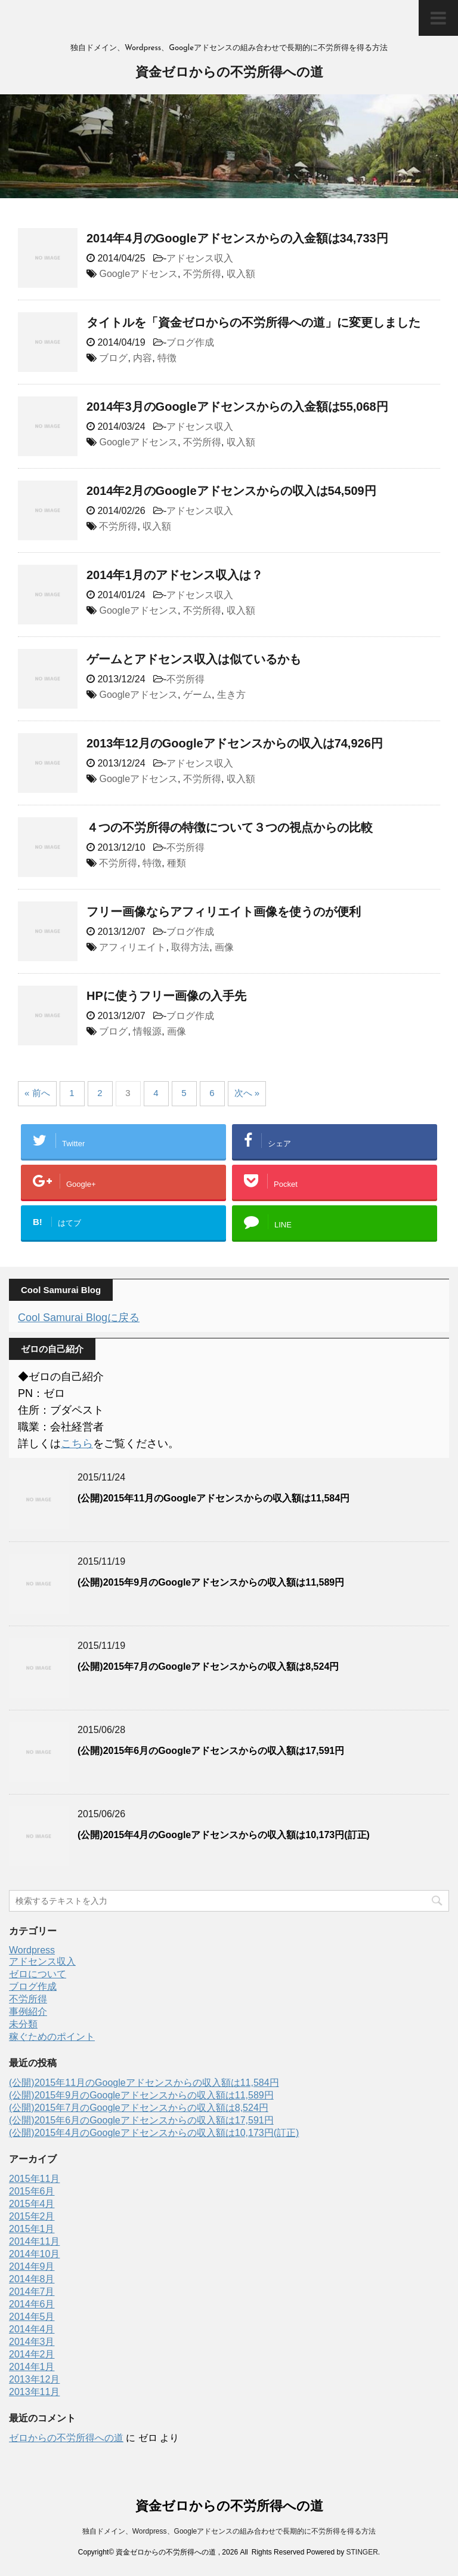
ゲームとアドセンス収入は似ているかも (193, 659)
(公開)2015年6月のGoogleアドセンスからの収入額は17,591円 (211, 1751)
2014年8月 (32, 2279)
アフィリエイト (132, 947)
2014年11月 (34, 2241)
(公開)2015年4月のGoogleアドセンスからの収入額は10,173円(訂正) (224, 1835)
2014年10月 (34, 2254)
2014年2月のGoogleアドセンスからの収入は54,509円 (231, 490)
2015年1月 (32, 2229)
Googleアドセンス (138, 274)
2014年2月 (32, 2354)
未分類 (23, 2024)
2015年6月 (32, 2191)
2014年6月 (32, 2304)
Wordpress (32, 1950)
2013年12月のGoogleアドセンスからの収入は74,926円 (234, 743)
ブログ (113, 358)
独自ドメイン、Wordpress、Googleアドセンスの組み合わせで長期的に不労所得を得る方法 (229, 2531)
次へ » (247, 1093)
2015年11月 (34, 2179)
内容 (142, 358)
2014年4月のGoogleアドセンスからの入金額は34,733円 (237, 238)
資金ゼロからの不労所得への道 (229, 73)
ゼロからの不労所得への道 (66, 2438)
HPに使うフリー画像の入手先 (166, 995)
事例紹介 (28, 2011)
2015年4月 (32, 2204)
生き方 (231, 695)
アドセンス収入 (199, 258)
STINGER (361, 2552)
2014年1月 (32, 2367)
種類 (176, 863)
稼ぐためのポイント (52, 2037)
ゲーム (197, 695)
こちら (77, 1443)
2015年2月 (32, 2216)
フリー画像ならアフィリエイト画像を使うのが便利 (223, 911)
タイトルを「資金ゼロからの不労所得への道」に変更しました (253, 322)
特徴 (167, 358)
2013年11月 (34, 2392)
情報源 (147, 1031)
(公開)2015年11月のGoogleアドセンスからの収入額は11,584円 (213, 1498)
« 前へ (37, 1093)
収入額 (241, 274)
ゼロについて (37, 1974)
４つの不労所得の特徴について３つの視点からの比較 (229, 827)
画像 (224, 947)
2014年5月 (32, 2317)
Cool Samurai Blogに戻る (79, 1318)
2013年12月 (34, 2379)
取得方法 (190, 947)
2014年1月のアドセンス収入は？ (174, 574)
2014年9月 (32, 2266)
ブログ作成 (190, 342)
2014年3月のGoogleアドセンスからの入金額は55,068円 (237, 406)
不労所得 (202, 274)
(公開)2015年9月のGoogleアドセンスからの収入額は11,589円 (211, 1582)
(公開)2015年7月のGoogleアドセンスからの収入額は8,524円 (208, 1666)
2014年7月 (32, 2291)
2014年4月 (32, 2329)
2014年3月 (32, 2342)
